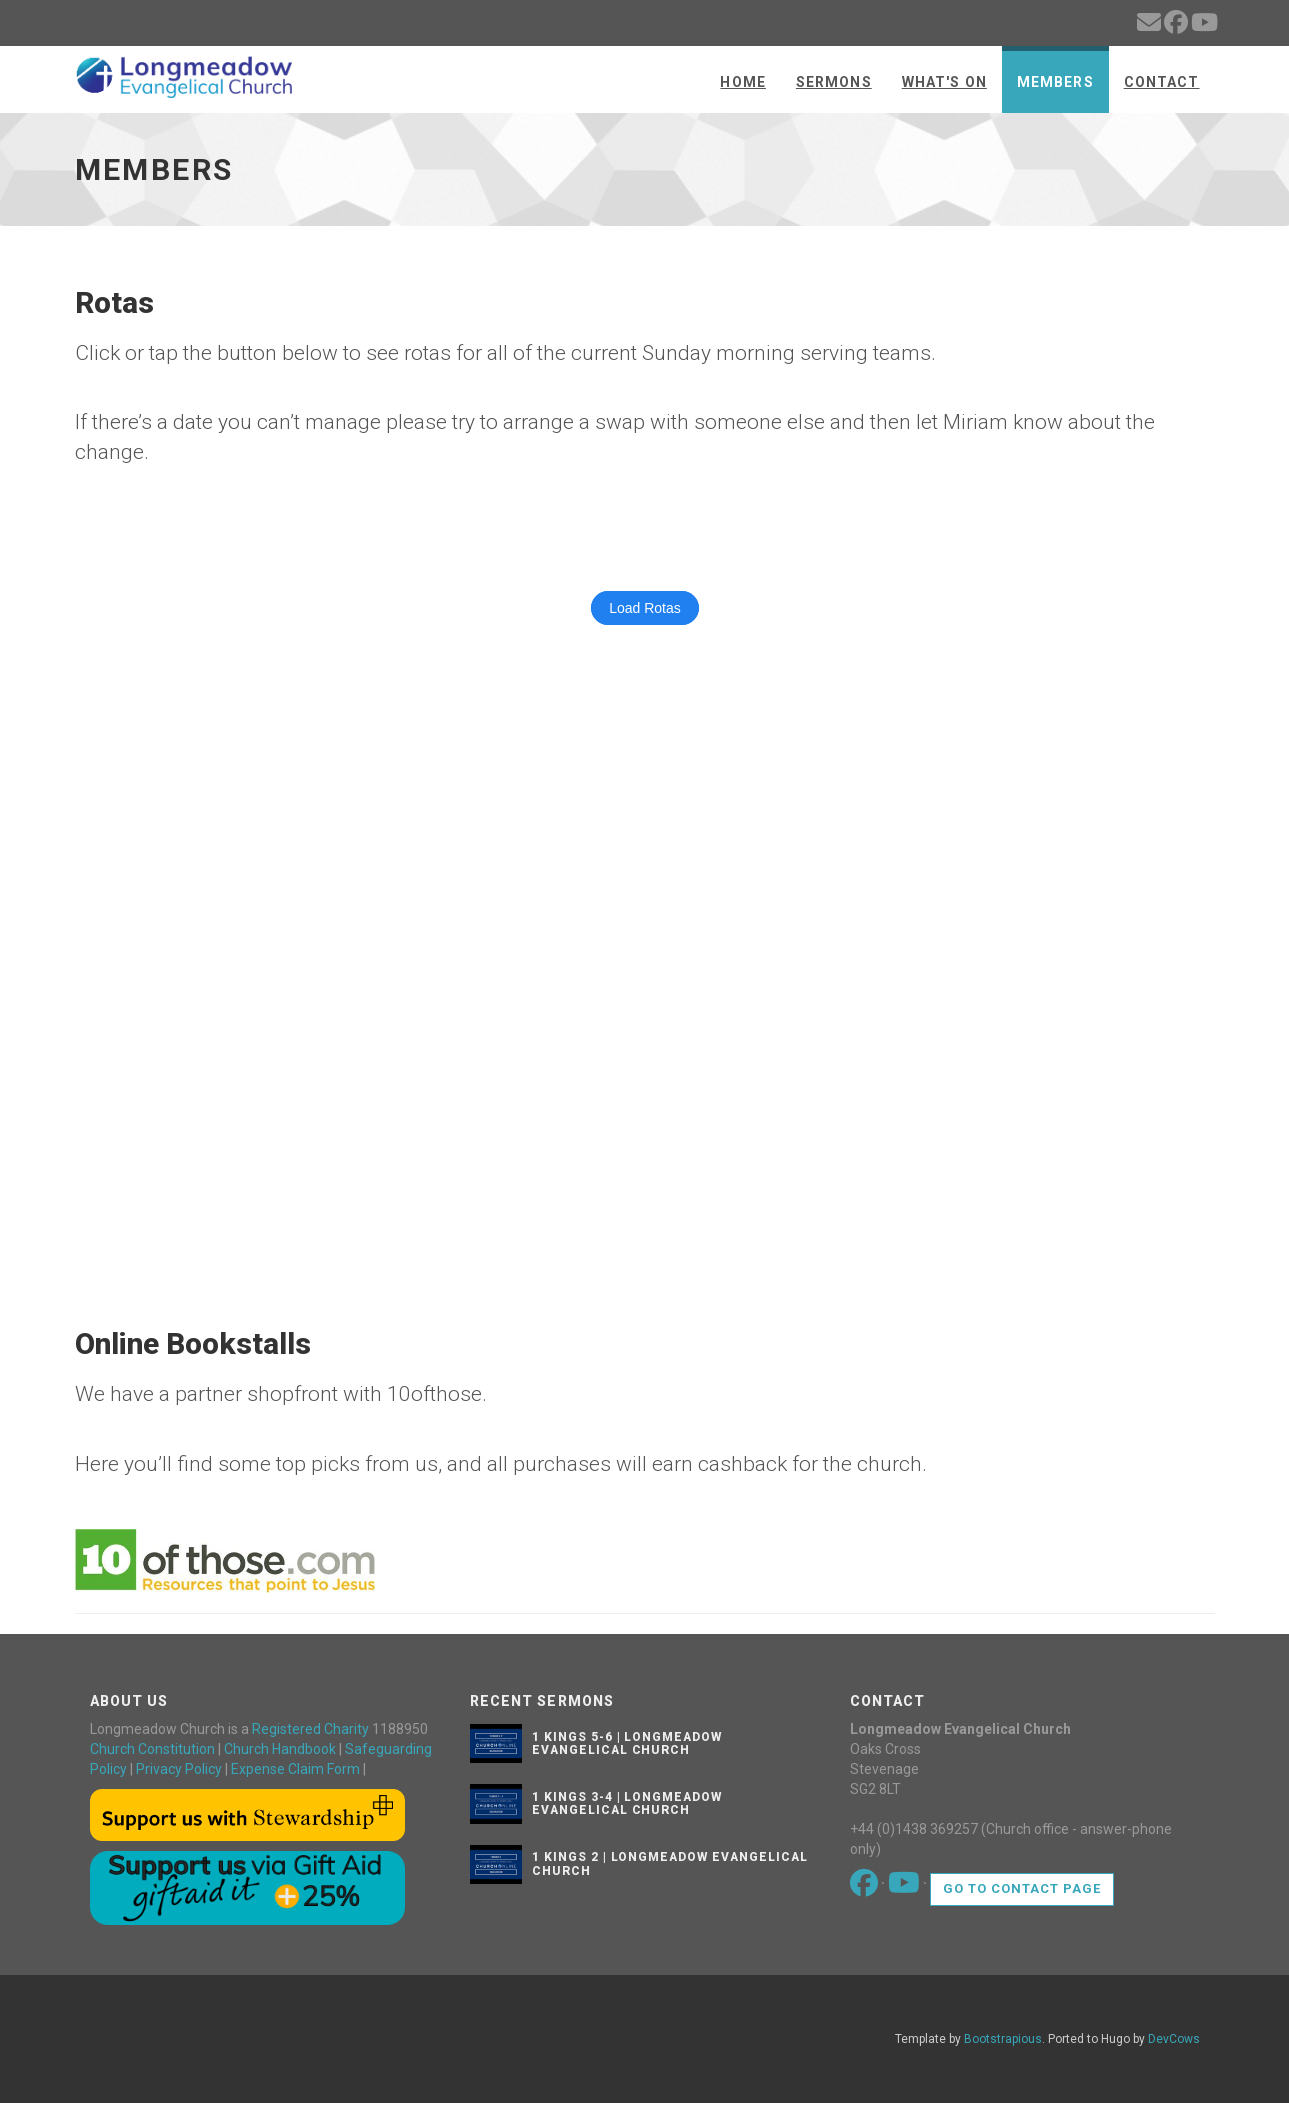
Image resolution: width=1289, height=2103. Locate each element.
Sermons (834, 82)
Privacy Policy (179, 1769)
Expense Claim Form (295, 1769)
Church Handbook (280, 1749)
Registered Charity (310, 1729)
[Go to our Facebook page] (865, 1888)
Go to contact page (1022, 1888)
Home (742, 82)
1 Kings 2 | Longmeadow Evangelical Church (670, 1863)
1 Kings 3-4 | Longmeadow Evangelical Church (627, 1803)
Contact (1162, 82)
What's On (944, 82)
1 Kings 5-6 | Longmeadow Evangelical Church (627, 1743)
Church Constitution (152, 1749)
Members (1055, 82)
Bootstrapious (1003, 2039)
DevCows (1174, 2039)
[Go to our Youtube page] (905, 1888)
